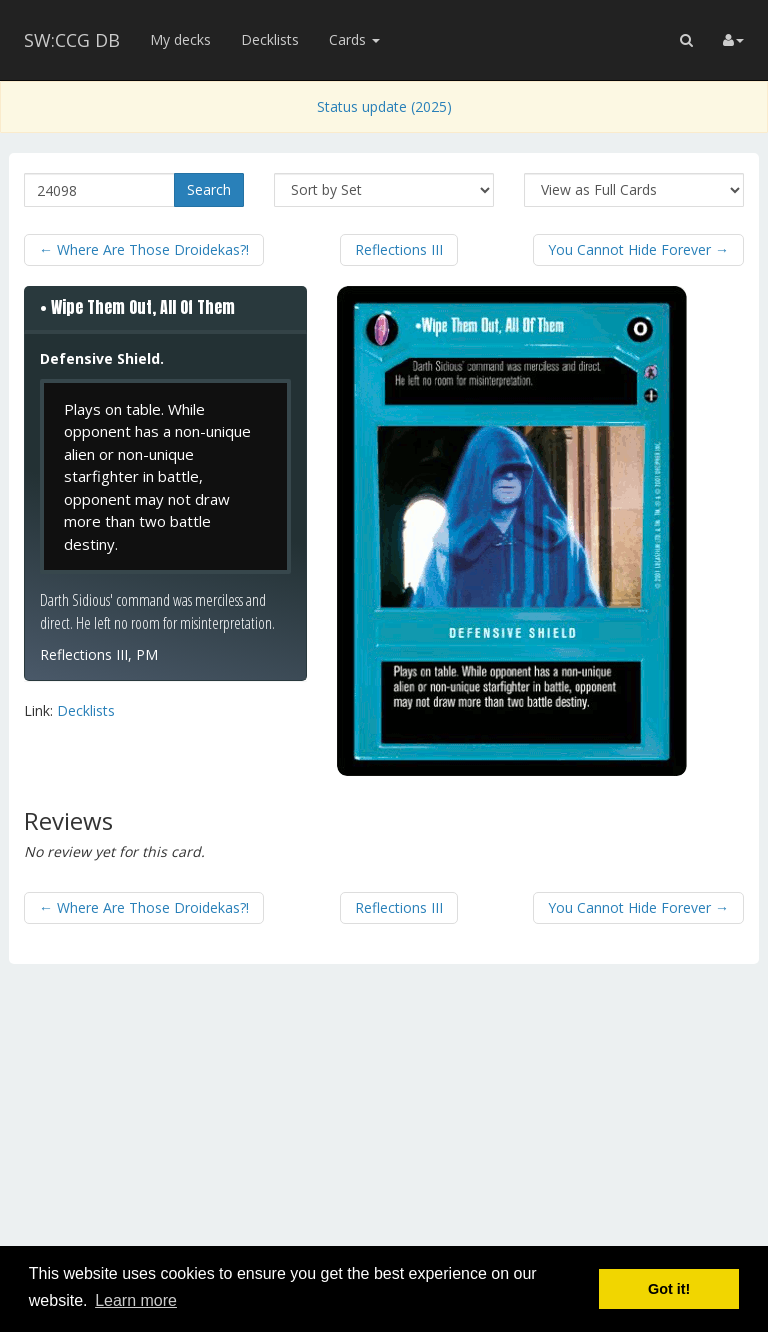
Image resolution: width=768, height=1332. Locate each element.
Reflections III (399, 249)
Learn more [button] (136, 1300)
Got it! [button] (669, 1289)
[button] (686, 40)
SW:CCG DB (72, 40)
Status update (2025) (384, 106)
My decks (180, 39)
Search (209, 189)
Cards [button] (354, 39)
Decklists (270, 39)
